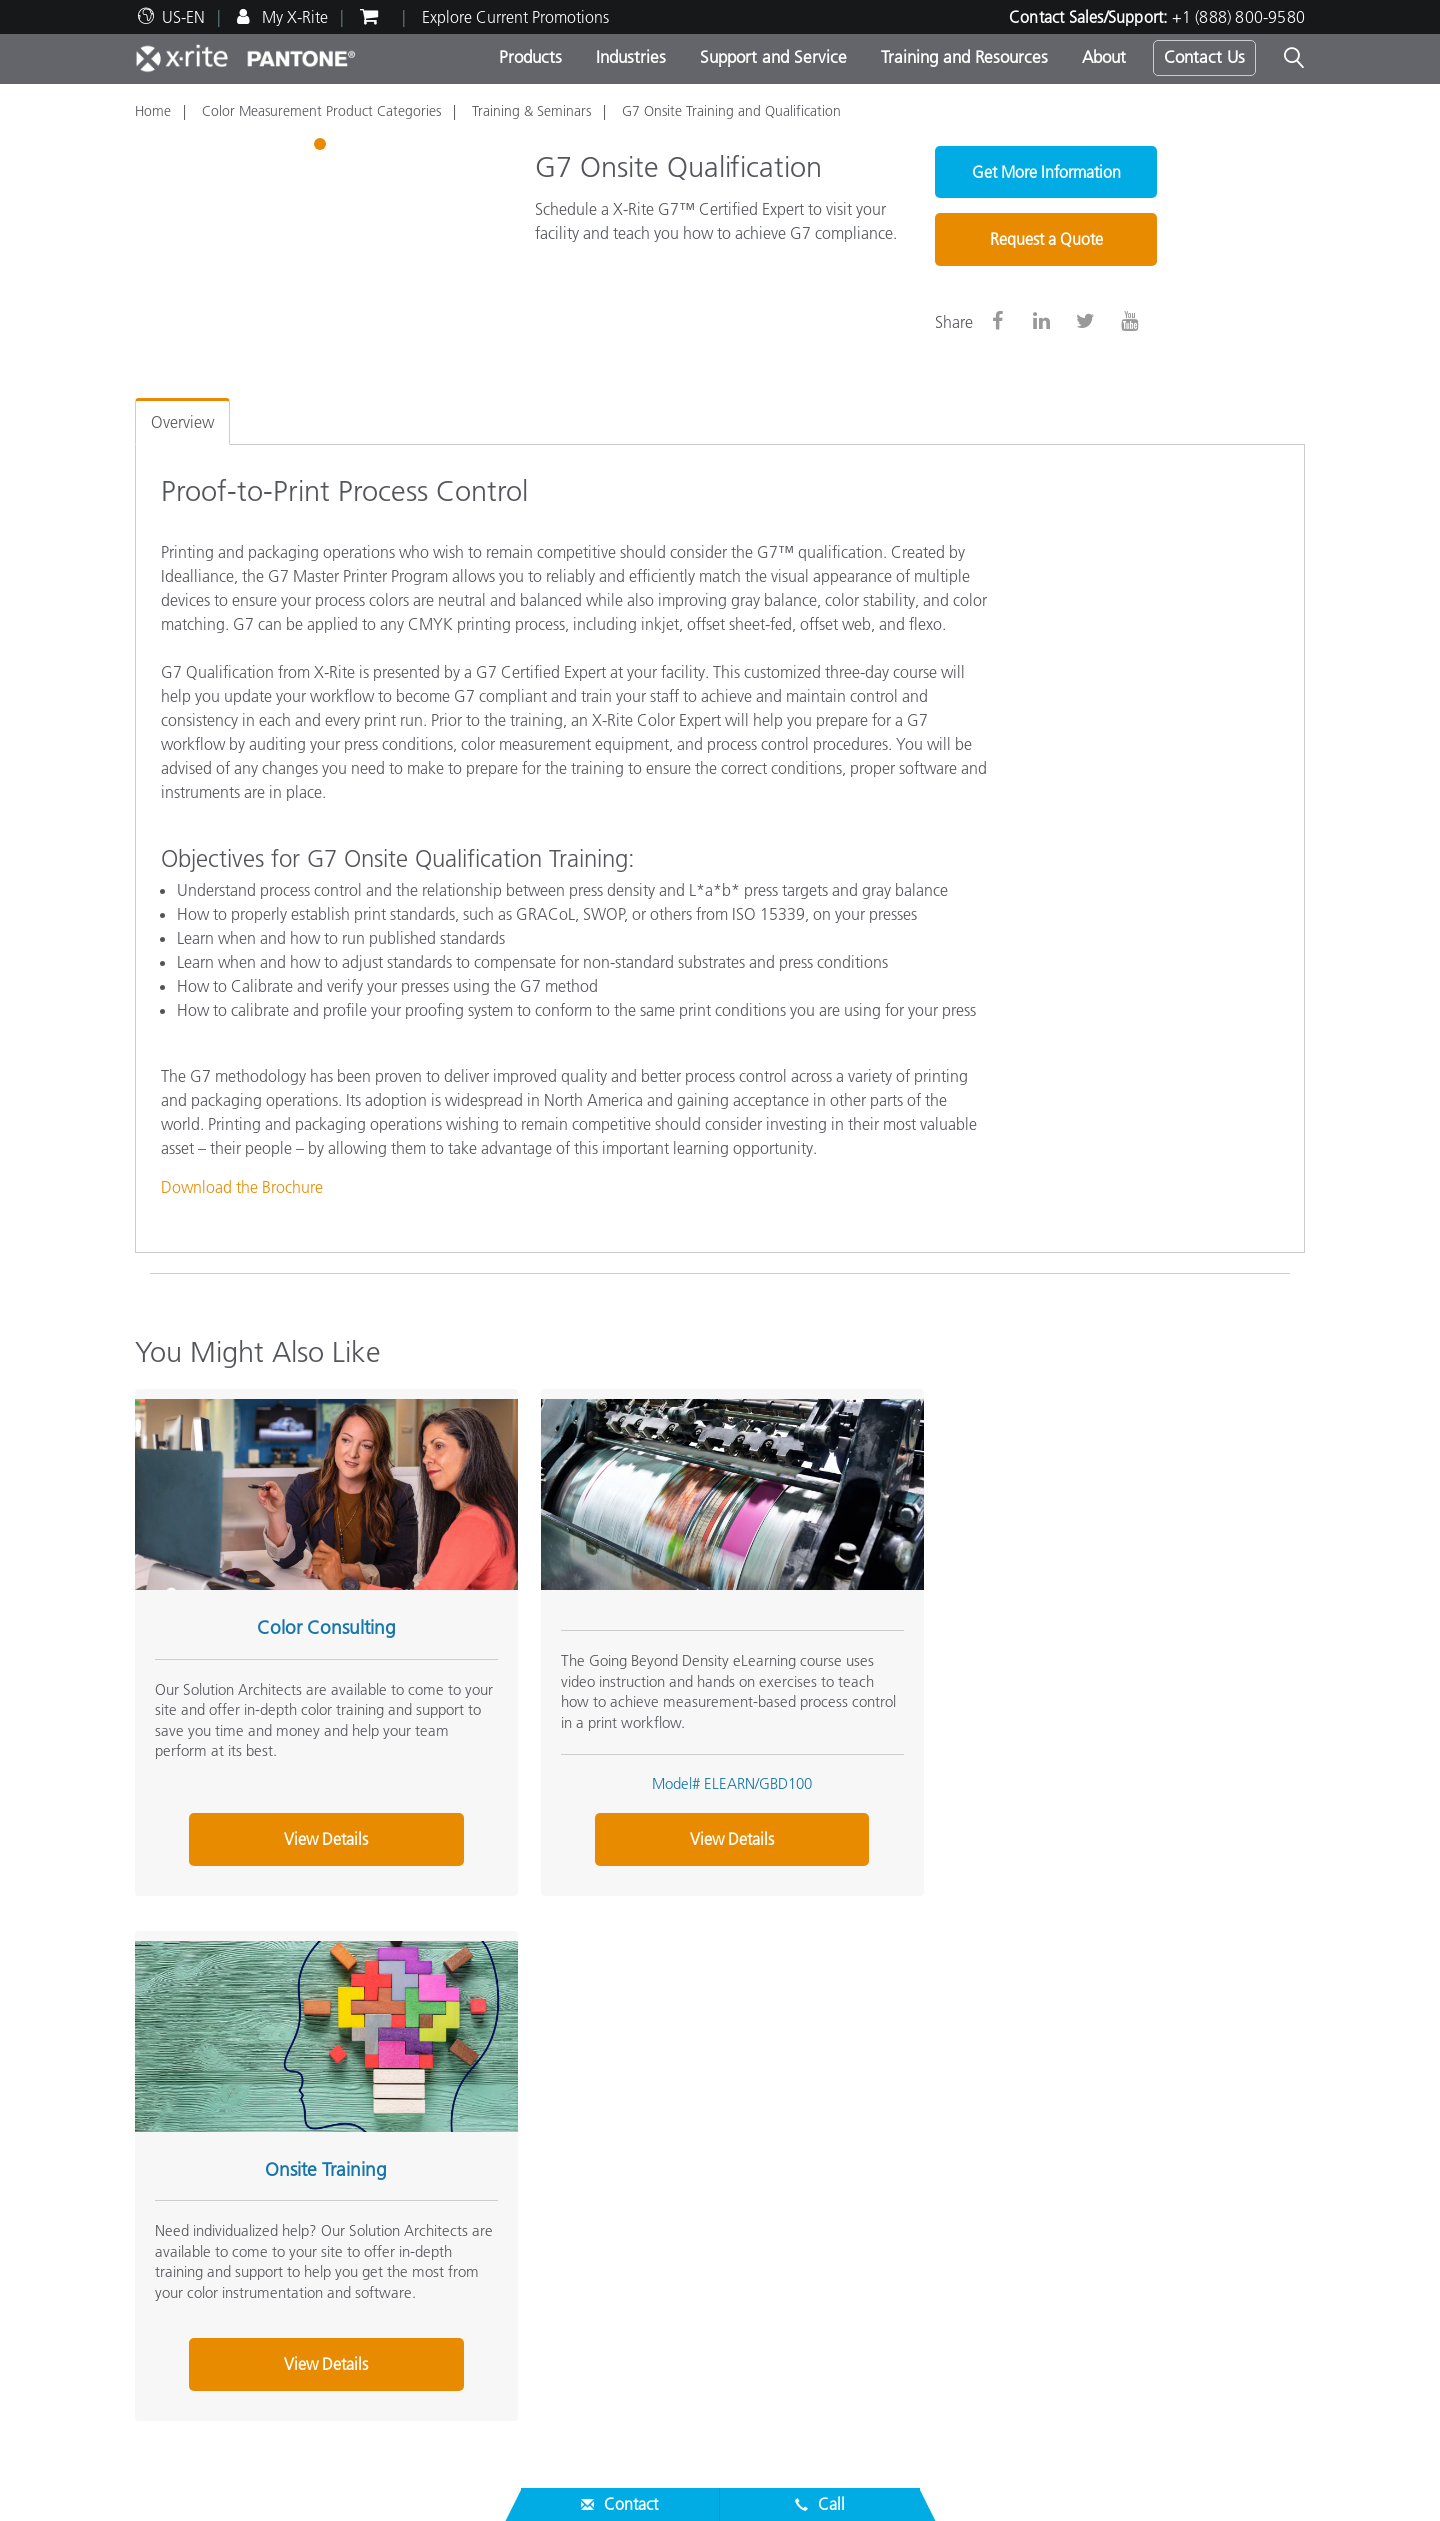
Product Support (190, 2265)
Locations (167, 2144)
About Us (171, 2088)
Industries (631, 57)
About (1104, 57)
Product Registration (203, 2337)
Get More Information (1046, 172)
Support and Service (773, 57)
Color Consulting (316, 1617)
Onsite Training (1089, 1617)
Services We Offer (194, 2313)
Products (530, 57)
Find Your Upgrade (599, 2216)
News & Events (184, 2168)
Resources (573, 2258)
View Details (316, 1829)
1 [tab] (322, 147)
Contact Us (1204, 57)
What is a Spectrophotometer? (1038, 2192)
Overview (182, 422)
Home (153, 111)
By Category (576, 2168)
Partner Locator (186, 2241)
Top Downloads (187, 2289)
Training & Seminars (531, 111)
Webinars (567, 2289)
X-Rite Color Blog (994, 2168)
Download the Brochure (242, 1187)
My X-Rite (293, 17)
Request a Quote (1046, 239)
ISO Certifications (194, 2385)
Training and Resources (964, 57)
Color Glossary (984, 2144)
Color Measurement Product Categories (321, 111)
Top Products (578, 2120)
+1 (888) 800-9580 (1238, 17)
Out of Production (196, 2361)
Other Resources (997, 2088)
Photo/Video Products (608, 2144)
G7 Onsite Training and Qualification (731, 111)
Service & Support (203, 2210)
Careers (160, 2120)
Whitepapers (578, 2385)
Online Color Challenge (1016, 2120)
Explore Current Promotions (515, 17)
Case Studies (578, 2337)
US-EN (183, 17)
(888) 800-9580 (942, 2007)
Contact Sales (815, 2007)
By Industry (572, 2192)
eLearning (568, 2361)
